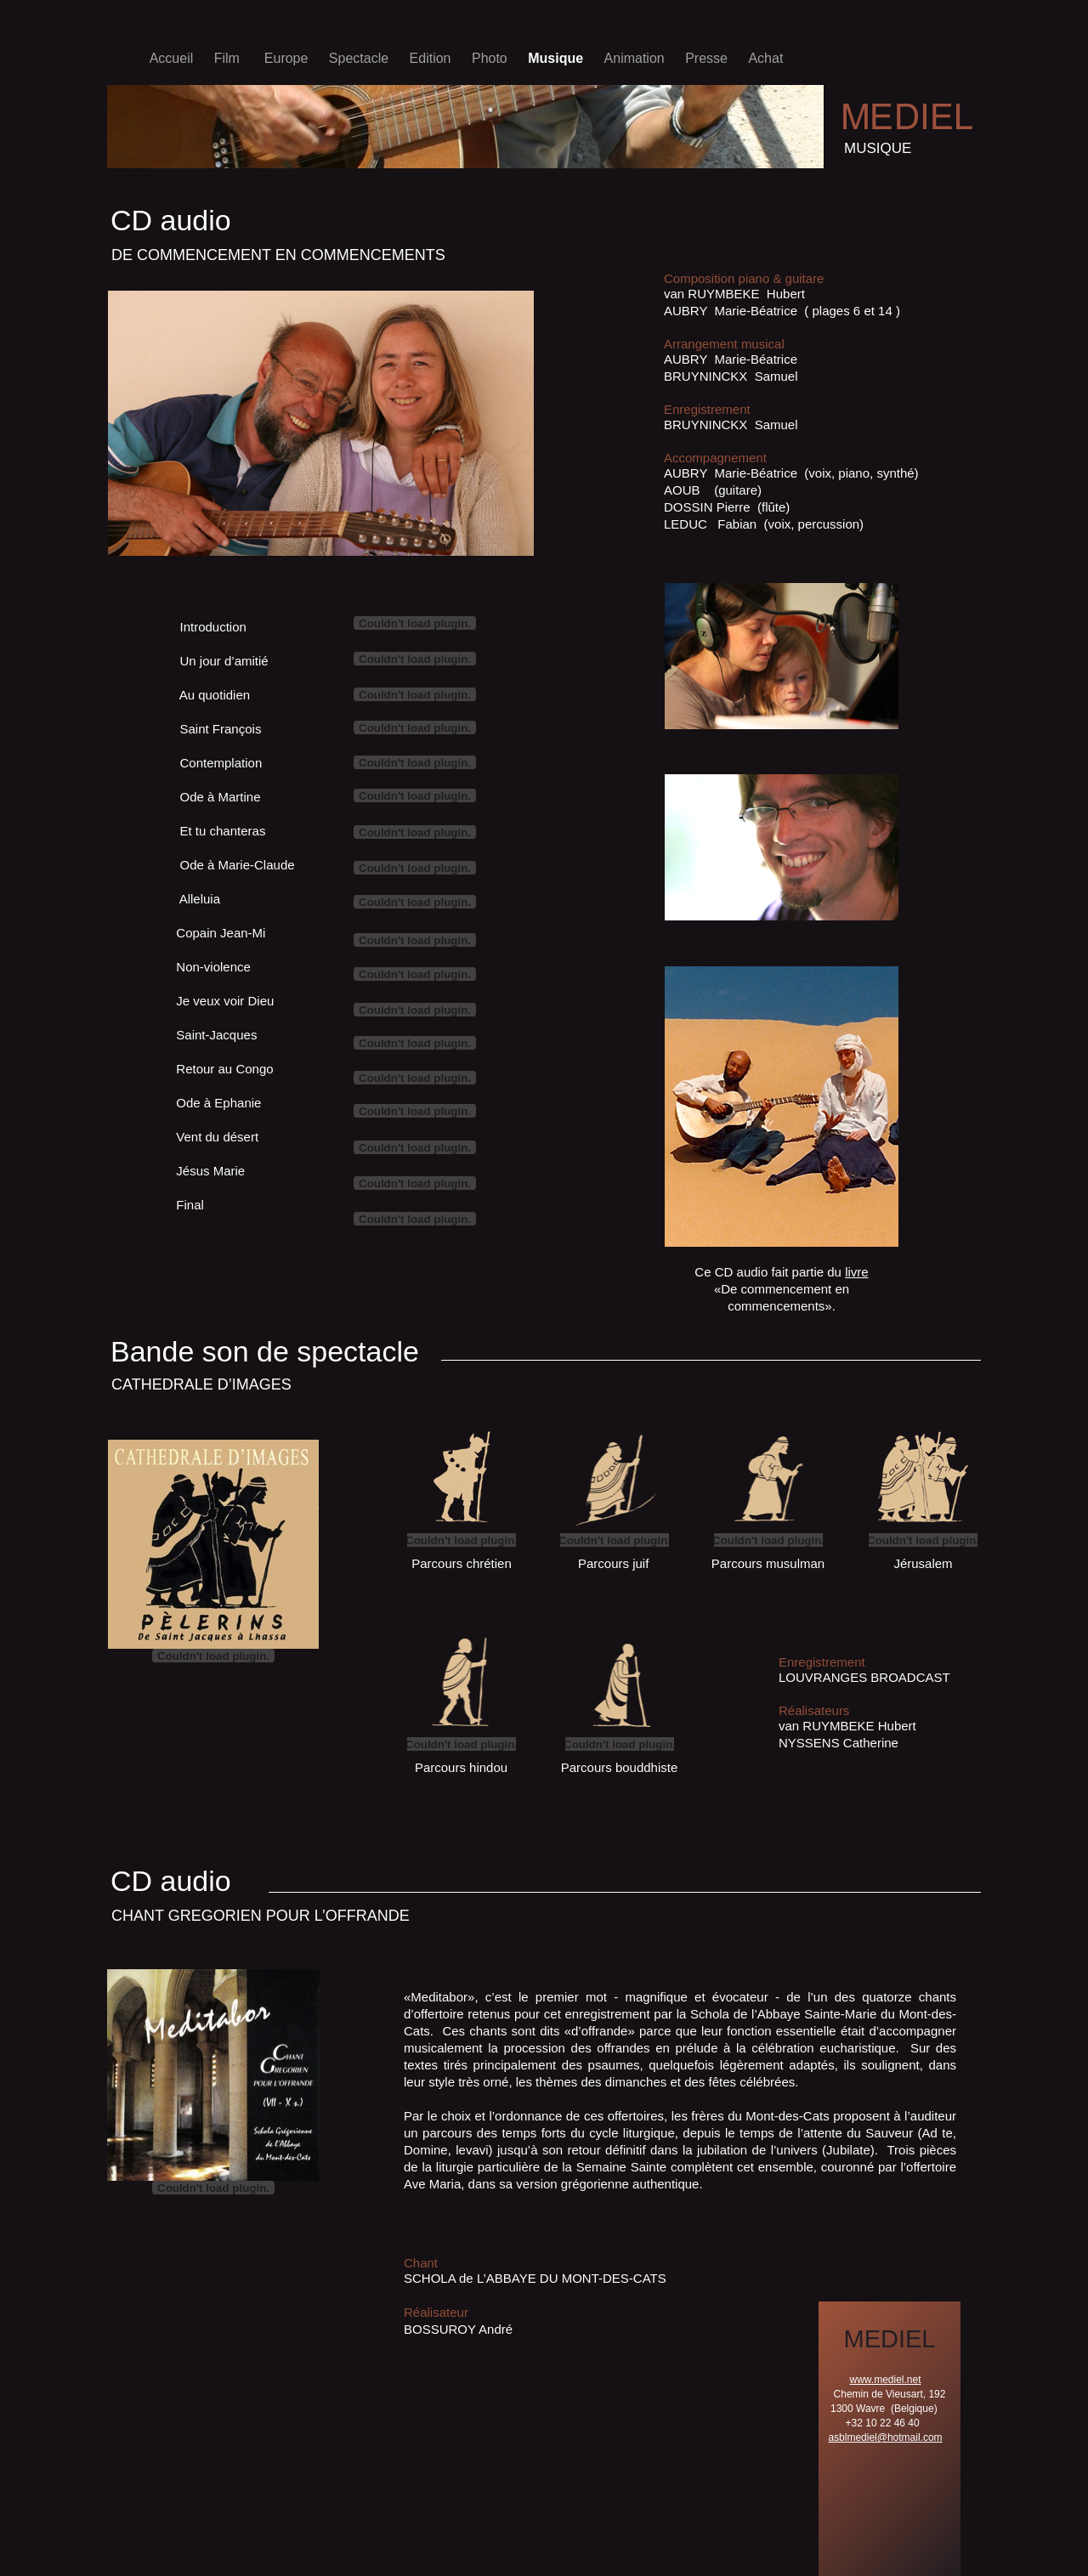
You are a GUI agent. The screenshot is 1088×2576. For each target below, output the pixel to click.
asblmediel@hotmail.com (885, 2437)
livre (857, 1272)
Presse (708, 58)
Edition (432, 58)
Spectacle (361, 58)
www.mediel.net (885, 2380)
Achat (765, 58)
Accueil (173, 58)
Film (230, 58)
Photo (491, 58)
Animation (636, 58)
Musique (557, 58)
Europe (288, 58)
